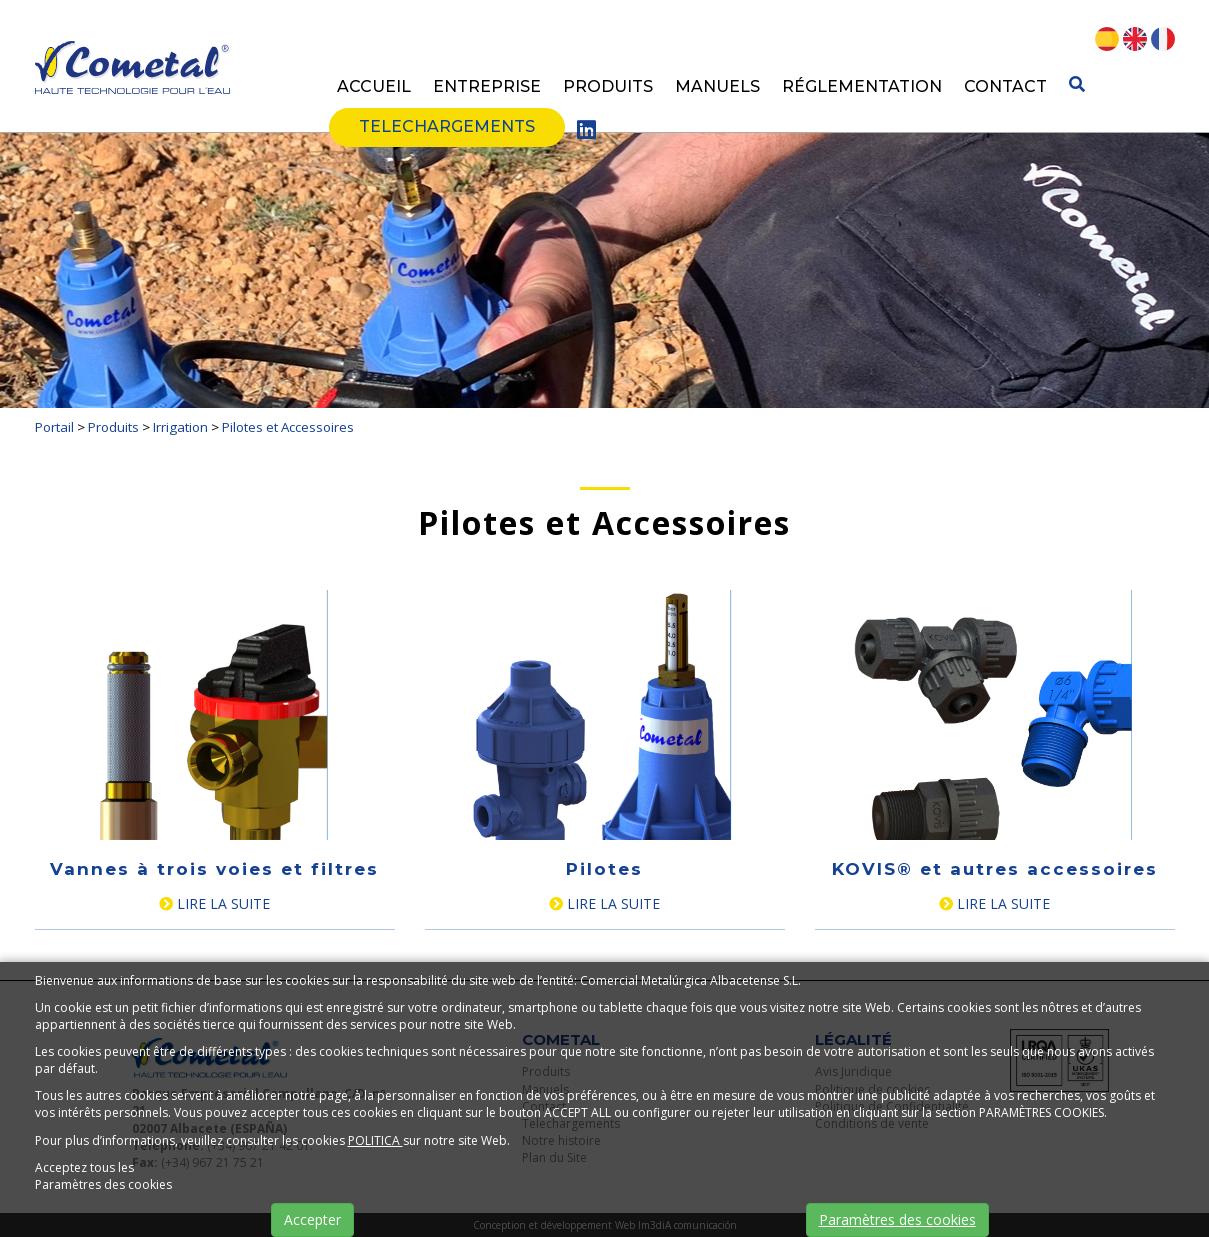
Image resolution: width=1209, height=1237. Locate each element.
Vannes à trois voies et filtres (214, 869)
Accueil (374, 86)
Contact (1005, 86)
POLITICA (375, 1140)
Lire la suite (214, 903)
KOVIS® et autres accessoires (995, 869)
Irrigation (180, 427)
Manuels (717, 86)
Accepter (312, 1219)
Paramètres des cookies (897, 1219)
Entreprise (487, 86)
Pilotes (604, 869)
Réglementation (862, 86)
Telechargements (447, 126)
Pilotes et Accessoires (288, 427)
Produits (608, 86)
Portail (54, 427)
